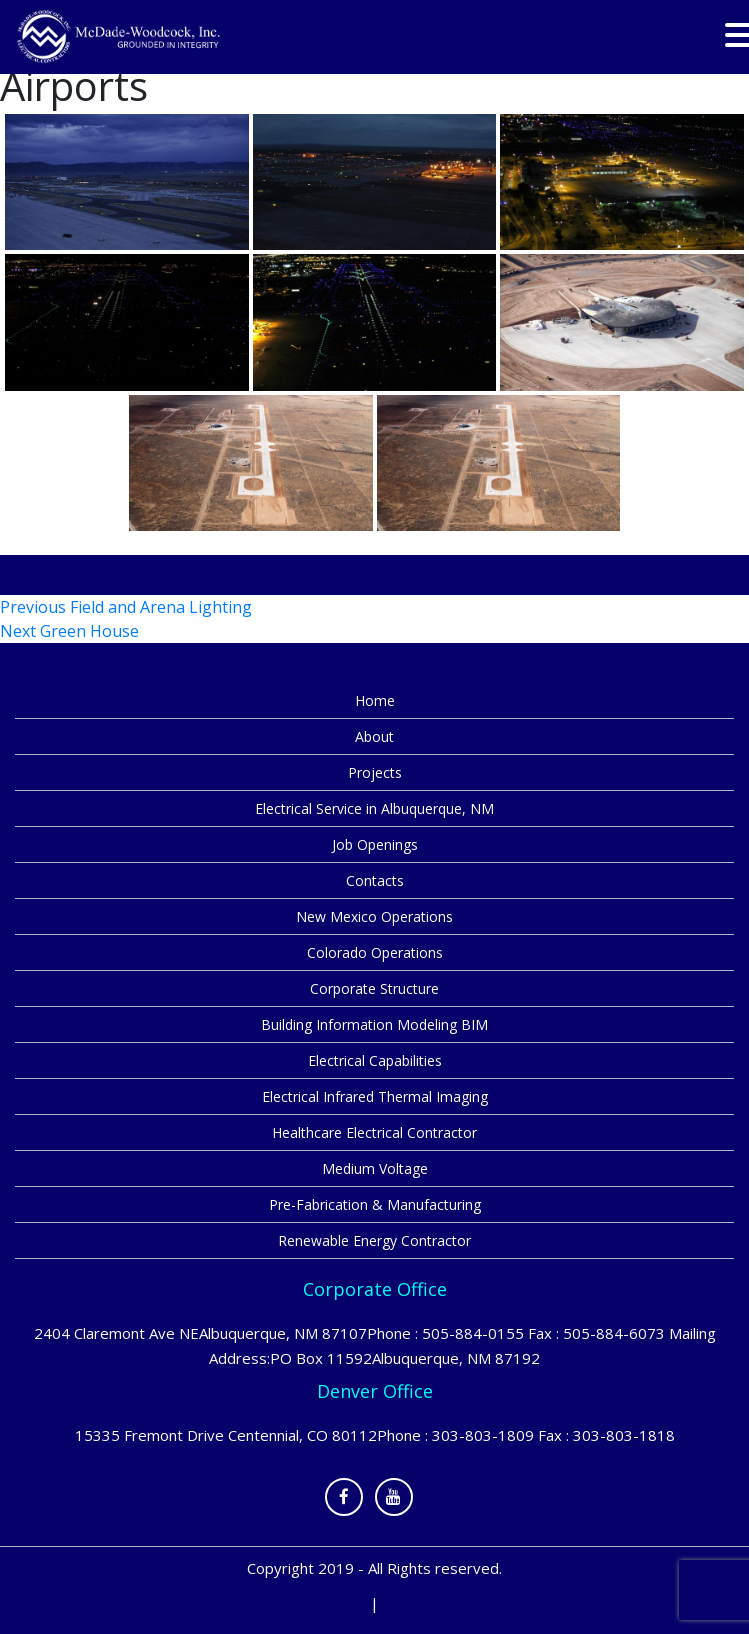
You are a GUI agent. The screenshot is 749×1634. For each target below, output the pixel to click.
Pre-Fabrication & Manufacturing (375, 1204)
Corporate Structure (374, 988)
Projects (375, 772)
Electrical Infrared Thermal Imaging (375, 1096)
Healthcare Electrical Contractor (374, 1132)
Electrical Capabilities (375, 1060)
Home (375, 700)
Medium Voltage (375, 1168)
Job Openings (375, 844)
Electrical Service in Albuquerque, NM (374, 808)
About (374, 736)
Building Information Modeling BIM (374, 1024)
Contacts (375, 880)
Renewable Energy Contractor (374, 1240)
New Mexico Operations (374, 916)
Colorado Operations (375, 952)
